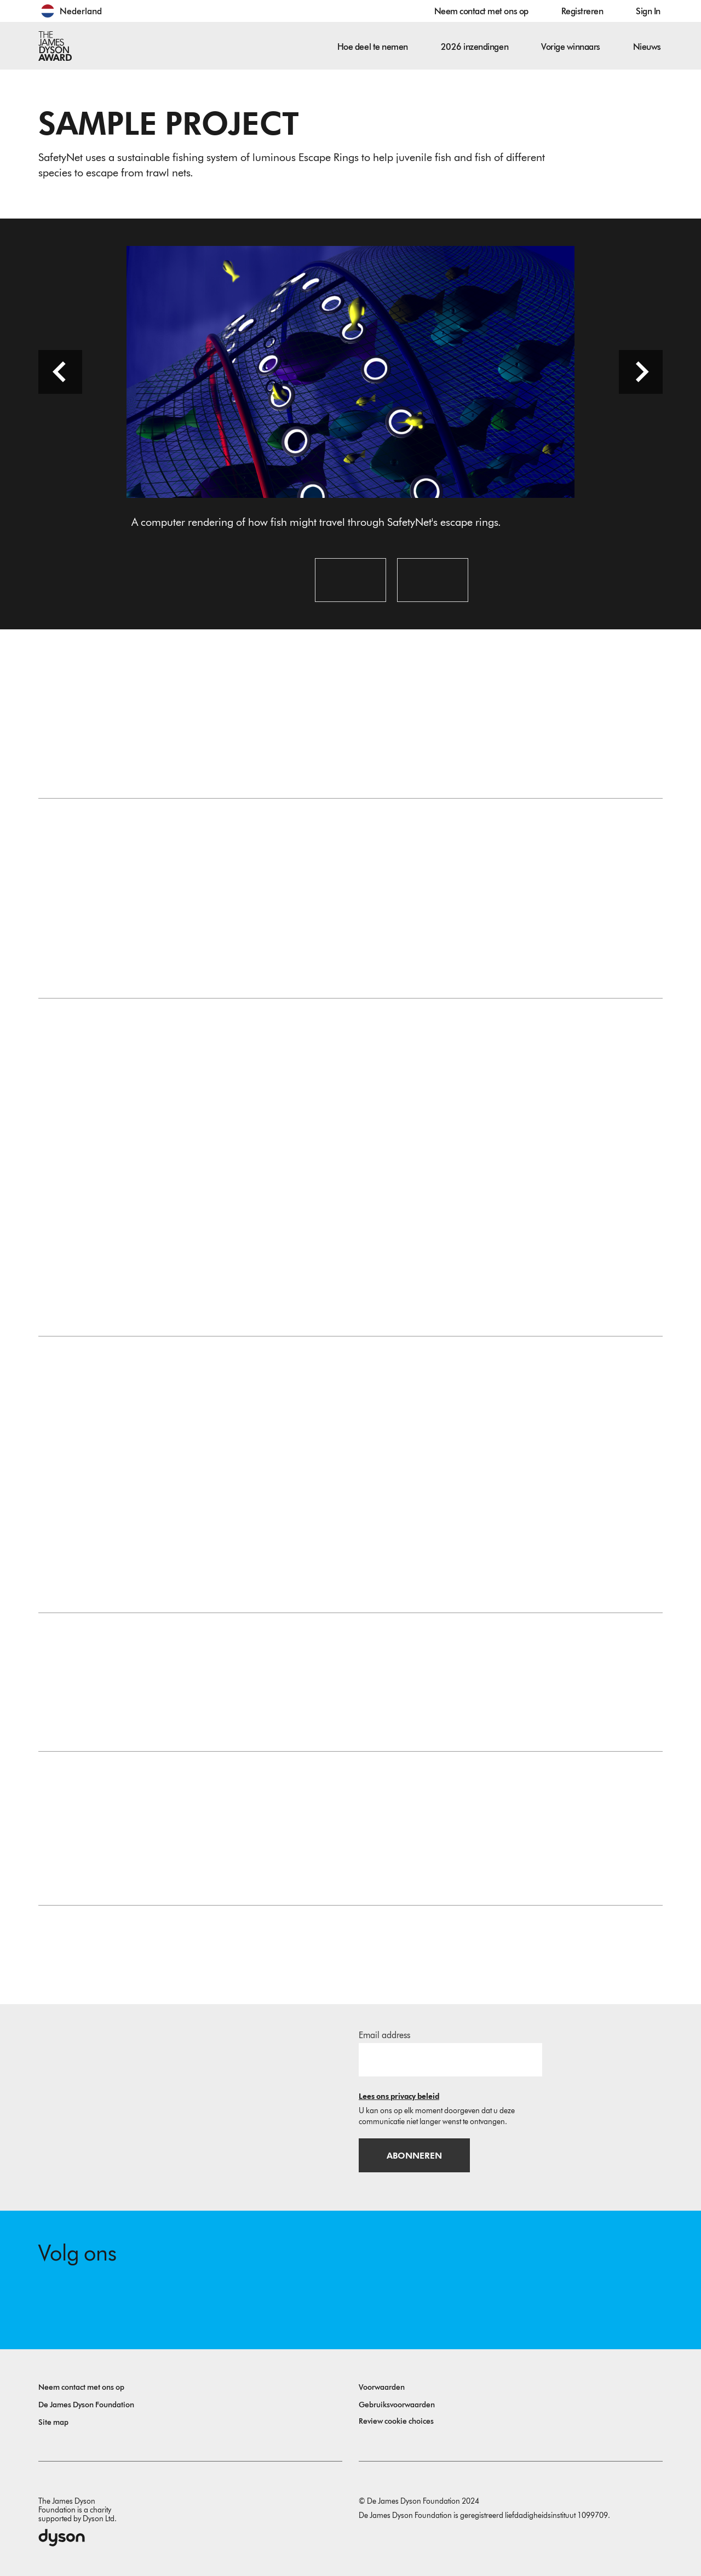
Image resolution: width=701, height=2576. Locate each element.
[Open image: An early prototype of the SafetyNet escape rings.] (350, 580)
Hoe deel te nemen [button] (372, 47)
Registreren (582, 11)
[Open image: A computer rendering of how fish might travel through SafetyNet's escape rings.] (268, 580)
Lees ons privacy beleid (399, 2096)
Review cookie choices (396, 2421)
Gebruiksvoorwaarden (397, 2404)
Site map (53, 2422)
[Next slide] (641, 372)
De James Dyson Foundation (86, 2404)
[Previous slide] (60, 372)
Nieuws (647, 47)
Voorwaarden (382, 2387)
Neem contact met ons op (481, 11)
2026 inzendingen (474, 47)
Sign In (648, 11)
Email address (384, 2035)
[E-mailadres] (450, 2059)
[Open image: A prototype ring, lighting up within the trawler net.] (432, 580)
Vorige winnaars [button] (570, 47)
